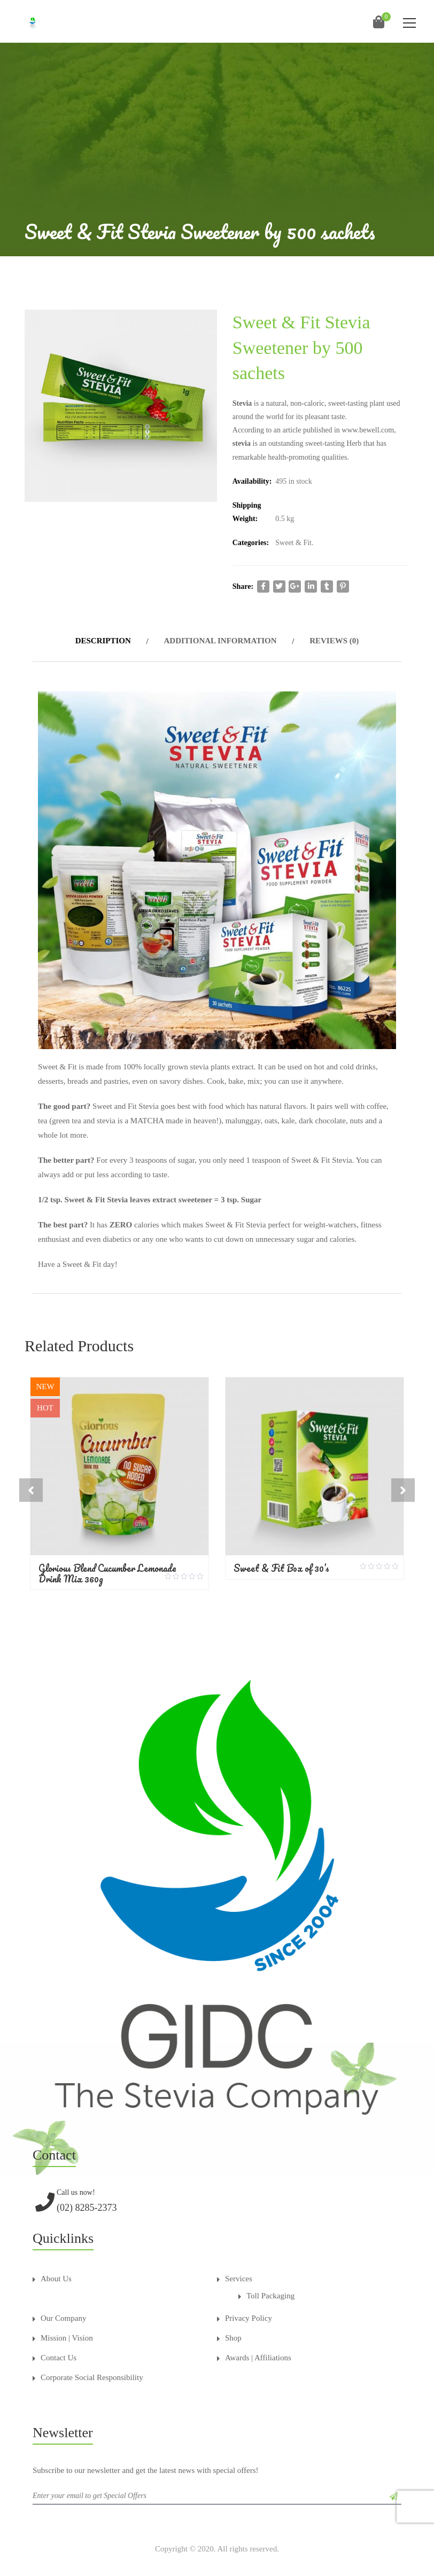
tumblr (326, 586)
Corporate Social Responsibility (92, 2369)
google (295, 586)
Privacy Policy (248, 2309)
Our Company (63, 2309)
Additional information (220, 640)
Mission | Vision (67, 2329)
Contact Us (58, 2349)
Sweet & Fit (293, 543)
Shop (233, 2329)
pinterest (343, 586)
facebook (263, 586)
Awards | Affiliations (258, 2349)
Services (238, 2270)
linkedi (311, 586)
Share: (242, 586)
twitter (279, 586)
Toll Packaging (270, 2287)
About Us (56, 2270)
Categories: (250, 543)
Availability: (252, 481)
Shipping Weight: (246, 512)
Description (103, 640)
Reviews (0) (334, 640)
